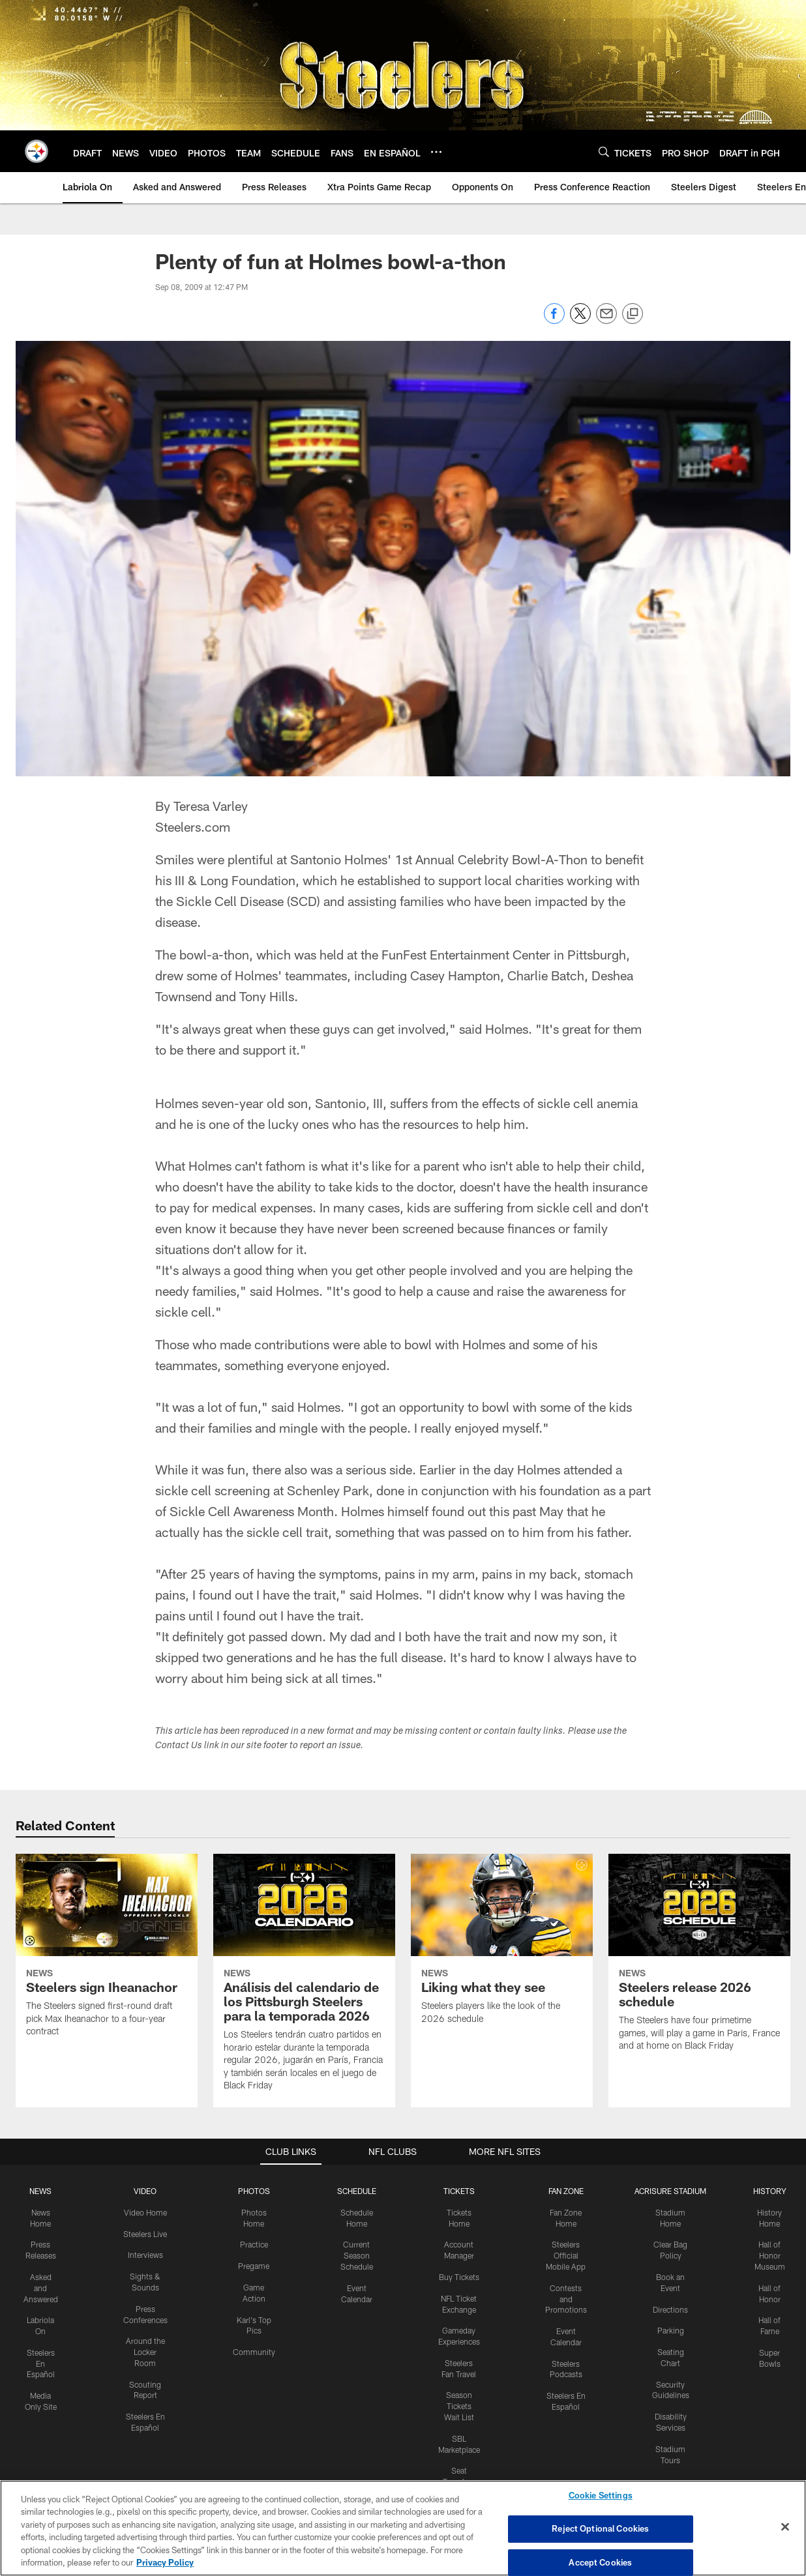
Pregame (253, 2265)
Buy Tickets (459, 2276)
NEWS (40, 2190)
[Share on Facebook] (554, 320)
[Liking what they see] (502, 1947)
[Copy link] (632, 314)
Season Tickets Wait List (459, 2406)
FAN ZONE (566, 2190)
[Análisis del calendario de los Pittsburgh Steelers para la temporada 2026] (304, 1980)
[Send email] (606, 320)
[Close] (785, 2527)
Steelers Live (145, 2233)
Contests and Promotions (566, 2299)
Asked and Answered (40, 2288)
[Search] (604, 151)
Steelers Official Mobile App (566, 2255)
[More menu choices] (436, 152)
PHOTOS (254, 2190)
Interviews (145, 2254)
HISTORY (769, 2190)
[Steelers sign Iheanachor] (107, 1953)
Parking (670, 2330)
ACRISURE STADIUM (670, 2190)
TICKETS (459, 2190)
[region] (403, 2528)
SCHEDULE (356, 2190)
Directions (670, 2309)
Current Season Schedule (356, 2255)
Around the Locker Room (145, 2351)
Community (254, 2351)
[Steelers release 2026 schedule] (699, 1960)
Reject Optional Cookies (600, 2528)
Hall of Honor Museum (769, 2255)
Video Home (145, 2212)
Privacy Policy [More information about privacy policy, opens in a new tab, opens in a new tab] (165, 2562)
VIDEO (145, 2190)
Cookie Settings (601, 2496)
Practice (254, 2244)
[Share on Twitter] (580, 320)
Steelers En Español (41, 2363)
